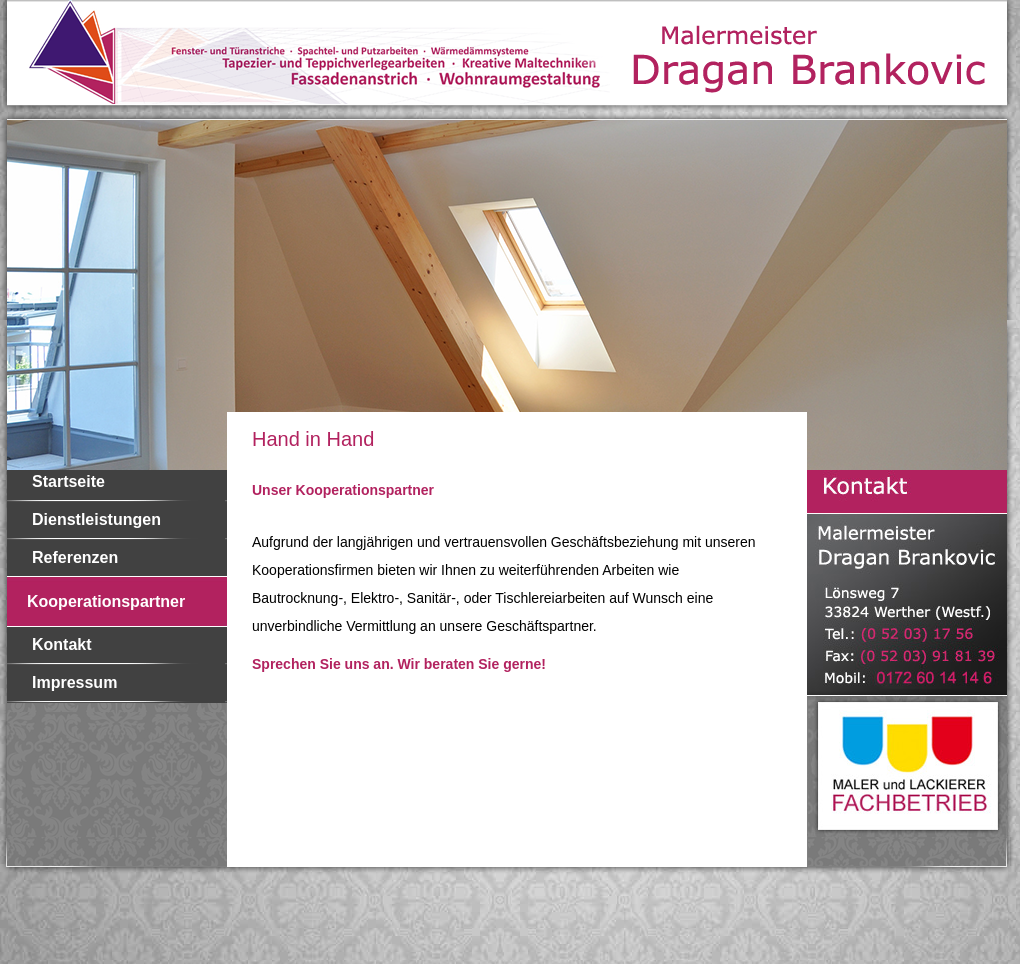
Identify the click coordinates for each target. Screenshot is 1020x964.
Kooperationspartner (106, 601)
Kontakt (62, 644)
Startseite (68, 481)
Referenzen (75, 557)
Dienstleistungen (96, 519)
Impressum (74, 682)
